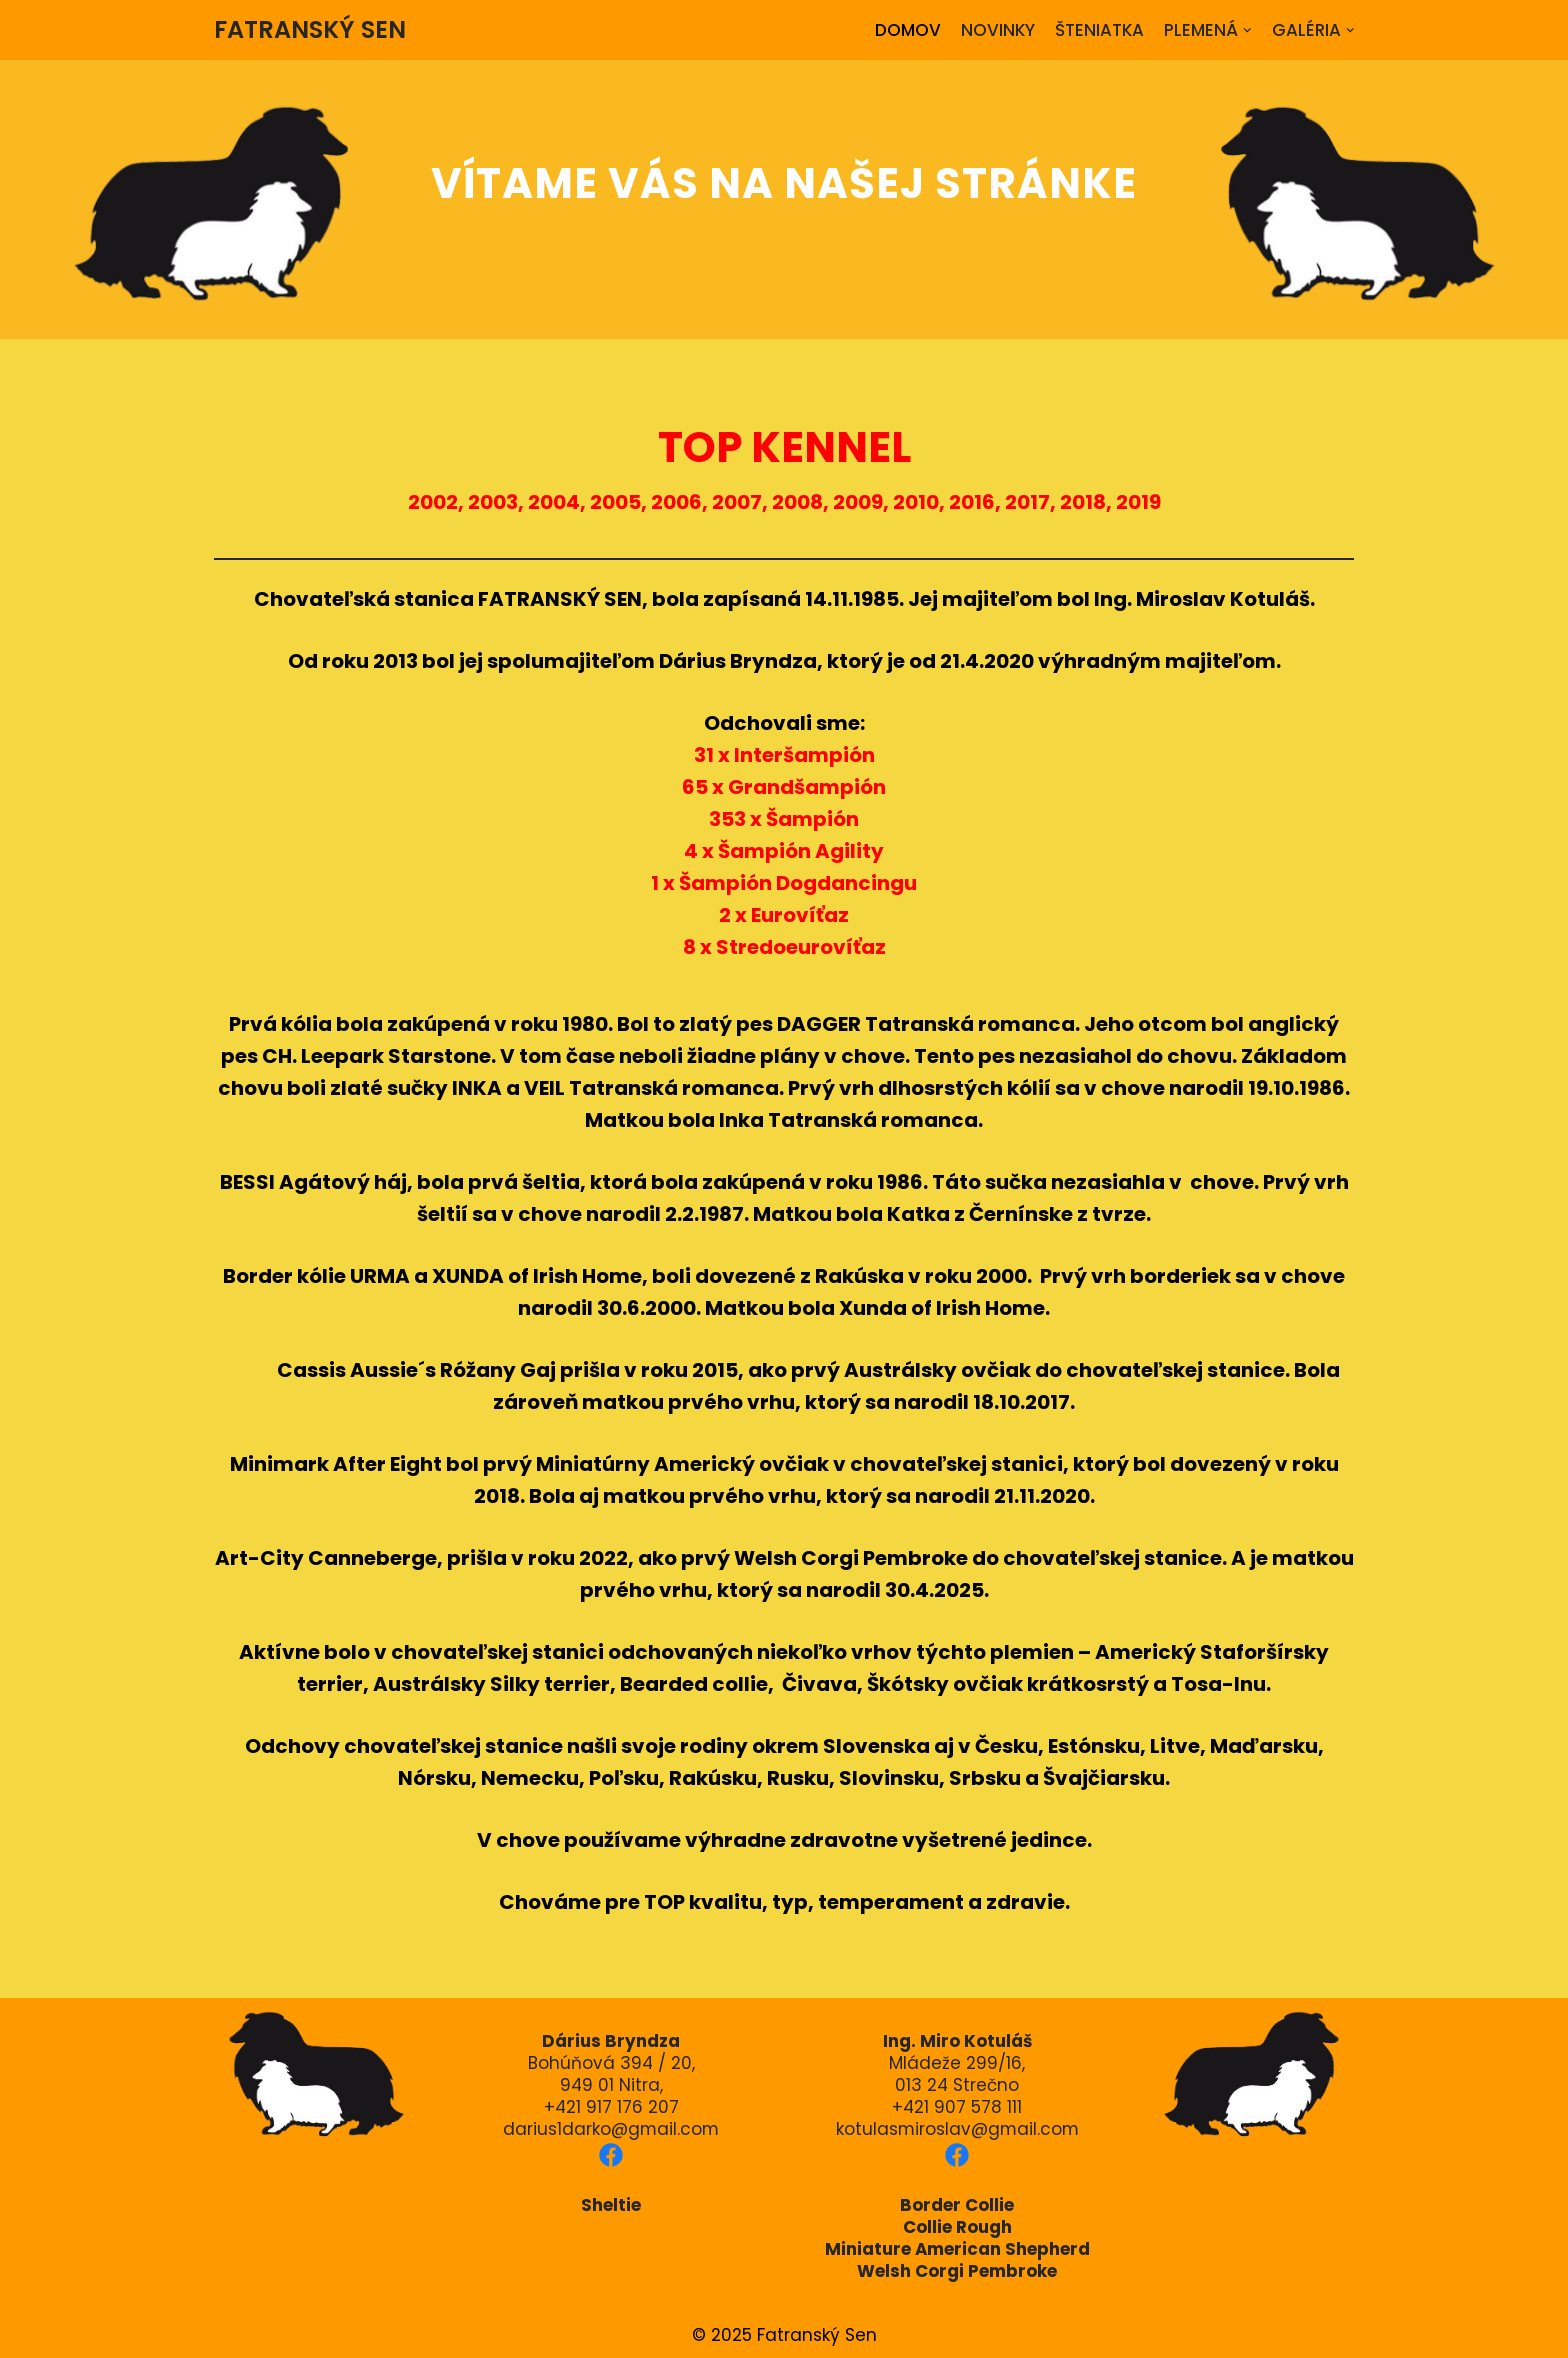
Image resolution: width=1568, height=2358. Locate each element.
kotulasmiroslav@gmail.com (957, 2129)
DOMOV (906, 30)
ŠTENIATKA (1099, 30)
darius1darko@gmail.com (611, 2129)
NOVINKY (996, 30)
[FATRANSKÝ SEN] (310, 30)
